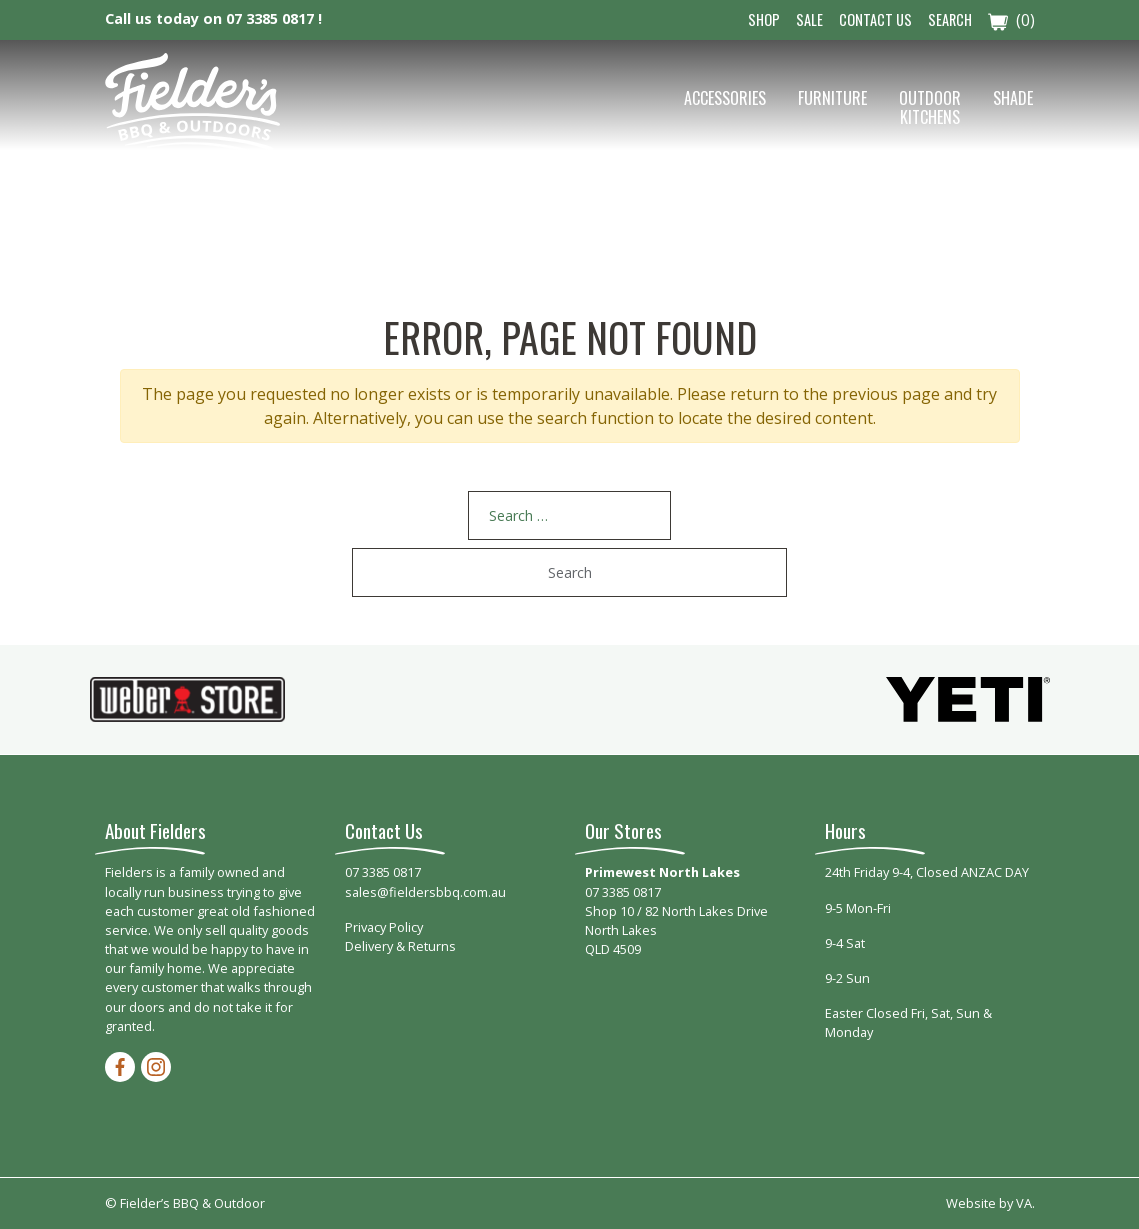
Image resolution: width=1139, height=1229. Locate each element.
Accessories (725, 98)
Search (950, 19)
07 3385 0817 (383, 872)
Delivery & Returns (400, 946)
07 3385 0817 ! (274, 18)
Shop (764, 19)
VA (1024, 1203)
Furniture (832, 98)
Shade (1013, 98)
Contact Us (875, 19)
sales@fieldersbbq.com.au (425, 892)
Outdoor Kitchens (930, 107)
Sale (809, 19)
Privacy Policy (384, 927)
